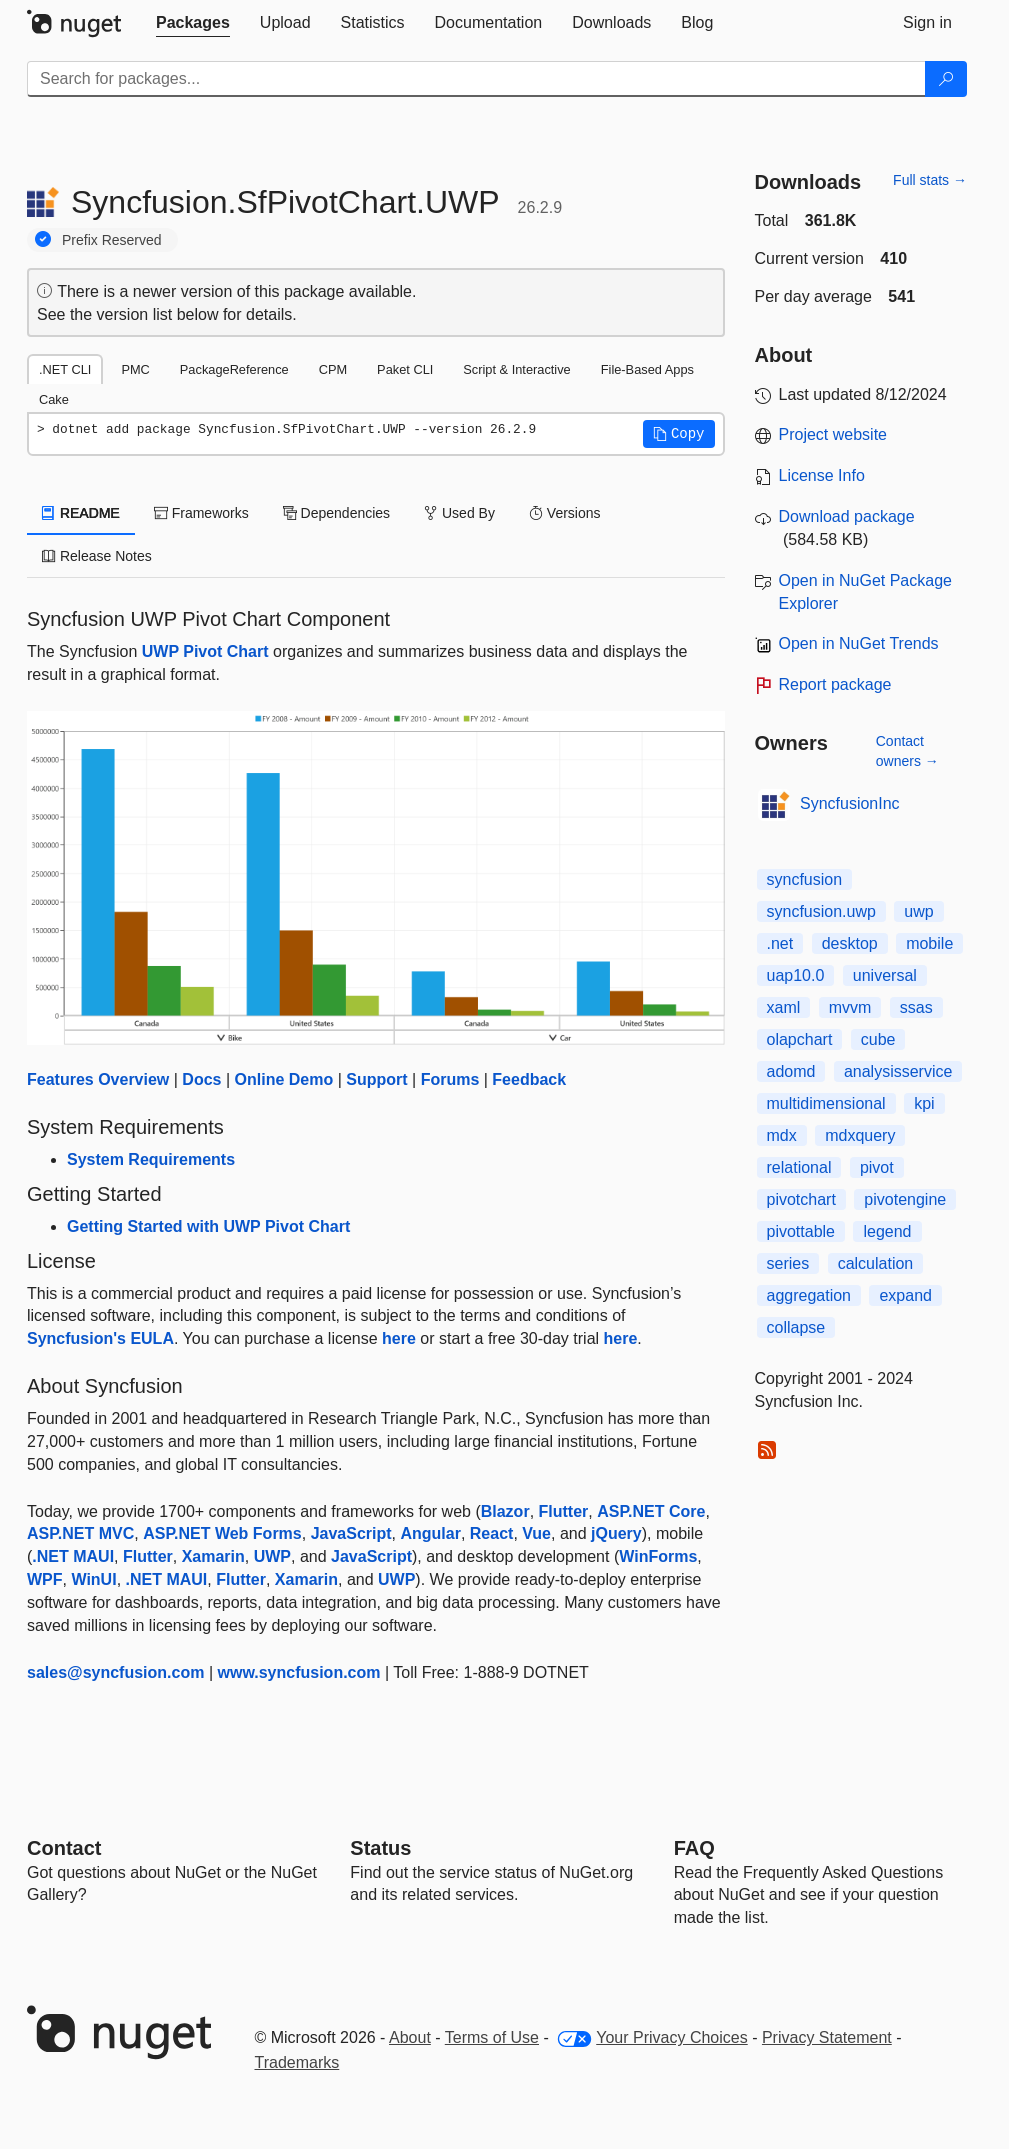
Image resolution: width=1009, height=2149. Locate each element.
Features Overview (98, 1079)
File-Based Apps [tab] (647, 369)
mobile (929, 943)
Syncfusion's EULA (100, 1338)
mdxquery (860, 1135)
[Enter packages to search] (476, 79)
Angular (430, 1533)
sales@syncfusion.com (115, 1672)
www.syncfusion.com (299, 1672)
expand (905, 1295)
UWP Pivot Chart (205, 651)
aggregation (809, 1295)
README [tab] (81, 513)
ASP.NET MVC (80, 1533)
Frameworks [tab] (201, 513)
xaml (784, 1007)
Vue (536, 1533)
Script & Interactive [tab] (516, 369)
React (492, 1533)
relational (799, 1167)
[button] (679, 434)
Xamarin (213, 1556)
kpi (924, 1103)
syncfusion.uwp (821, 911)
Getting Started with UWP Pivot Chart (208, 1226)
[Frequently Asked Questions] (694, 1848)
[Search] (946, 79)
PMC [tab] (135, 369)
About (410, 2037)
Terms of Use (492, 2037)
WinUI (93, 1579)
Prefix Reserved (112, 240)
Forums (450, 1079)
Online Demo (284, 1079)
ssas (916, 1007)
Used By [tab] (459, 513)
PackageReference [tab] (234, 369)
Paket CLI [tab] (405, 369)
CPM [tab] (333, 369)
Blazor (505, 1511)
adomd (791, 1071)
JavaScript (351, 1533)
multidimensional (826, 1103)
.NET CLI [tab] (65, 369)
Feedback (529, 1079)
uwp (918, 911)
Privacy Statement (827, 2037)
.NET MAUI (73, 1556)
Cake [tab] (54, 399)
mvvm (850, 1007)
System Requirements (151, 1159)
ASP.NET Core (651, 1511)
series (788, 1263)
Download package (847, 516)
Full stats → (930, 180)
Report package (835, 684)
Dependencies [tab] (336, 513)
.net (780, 943)
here (399, 1338)
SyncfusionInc (850, 803)
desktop (850, 943)
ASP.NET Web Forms (222, 1533)
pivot (877, 1167)
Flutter (564, 1511)
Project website (833, 434)
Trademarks (297, 2062)
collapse (796, 1327)
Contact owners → (907, 751)
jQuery (616, 1533)
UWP (272, 1556)
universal (885, 975)
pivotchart (801, 1199)
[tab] (193, 23)
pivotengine (905, 1199)
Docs (201, 1079)
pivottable (801, 1231)
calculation (876, 1263)
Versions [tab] (565, 513)
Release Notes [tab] (97, 556)
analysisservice (898, 1071)
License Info (822, 475)
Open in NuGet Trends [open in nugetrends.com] (859, 643)
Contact (64, 1848)
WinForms (658, 1556)
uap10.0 (796, 975)
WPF (45, 1579)
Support (376, 1079)
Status (380, 1848)
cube (878, 1039)
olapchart (800, 1039)
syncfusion (805, 879)
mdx (782, 1135)
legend (887, 1231)
